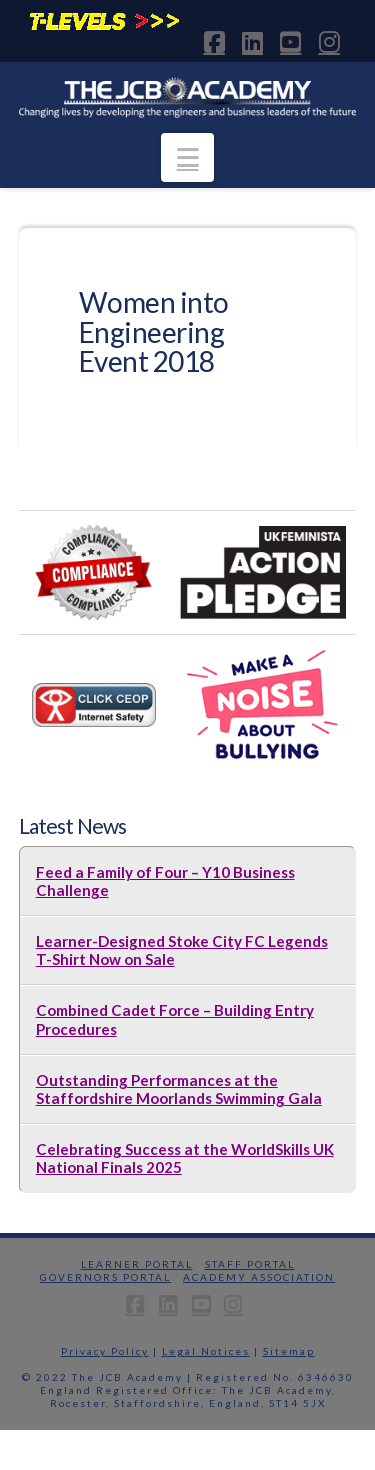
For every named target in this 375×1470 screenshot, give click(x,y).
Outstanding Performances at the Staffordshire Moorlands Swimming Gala (179, 1089)
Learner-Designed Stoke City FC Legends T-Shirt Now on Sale (182, 950)
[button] (187, 157)
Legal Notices (206, 1351)
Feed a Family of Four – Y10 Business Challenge (165, 881)
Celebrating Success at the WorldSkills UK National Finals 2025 (185, 1158)
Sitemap (289, 1351)
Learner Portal (137, 1264)
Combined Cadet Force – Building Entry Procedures (175, 1019)
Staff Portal (250, 1264)
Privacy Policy (105, 1351)
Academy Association (259, 1277)
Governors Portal (105, 1277)
